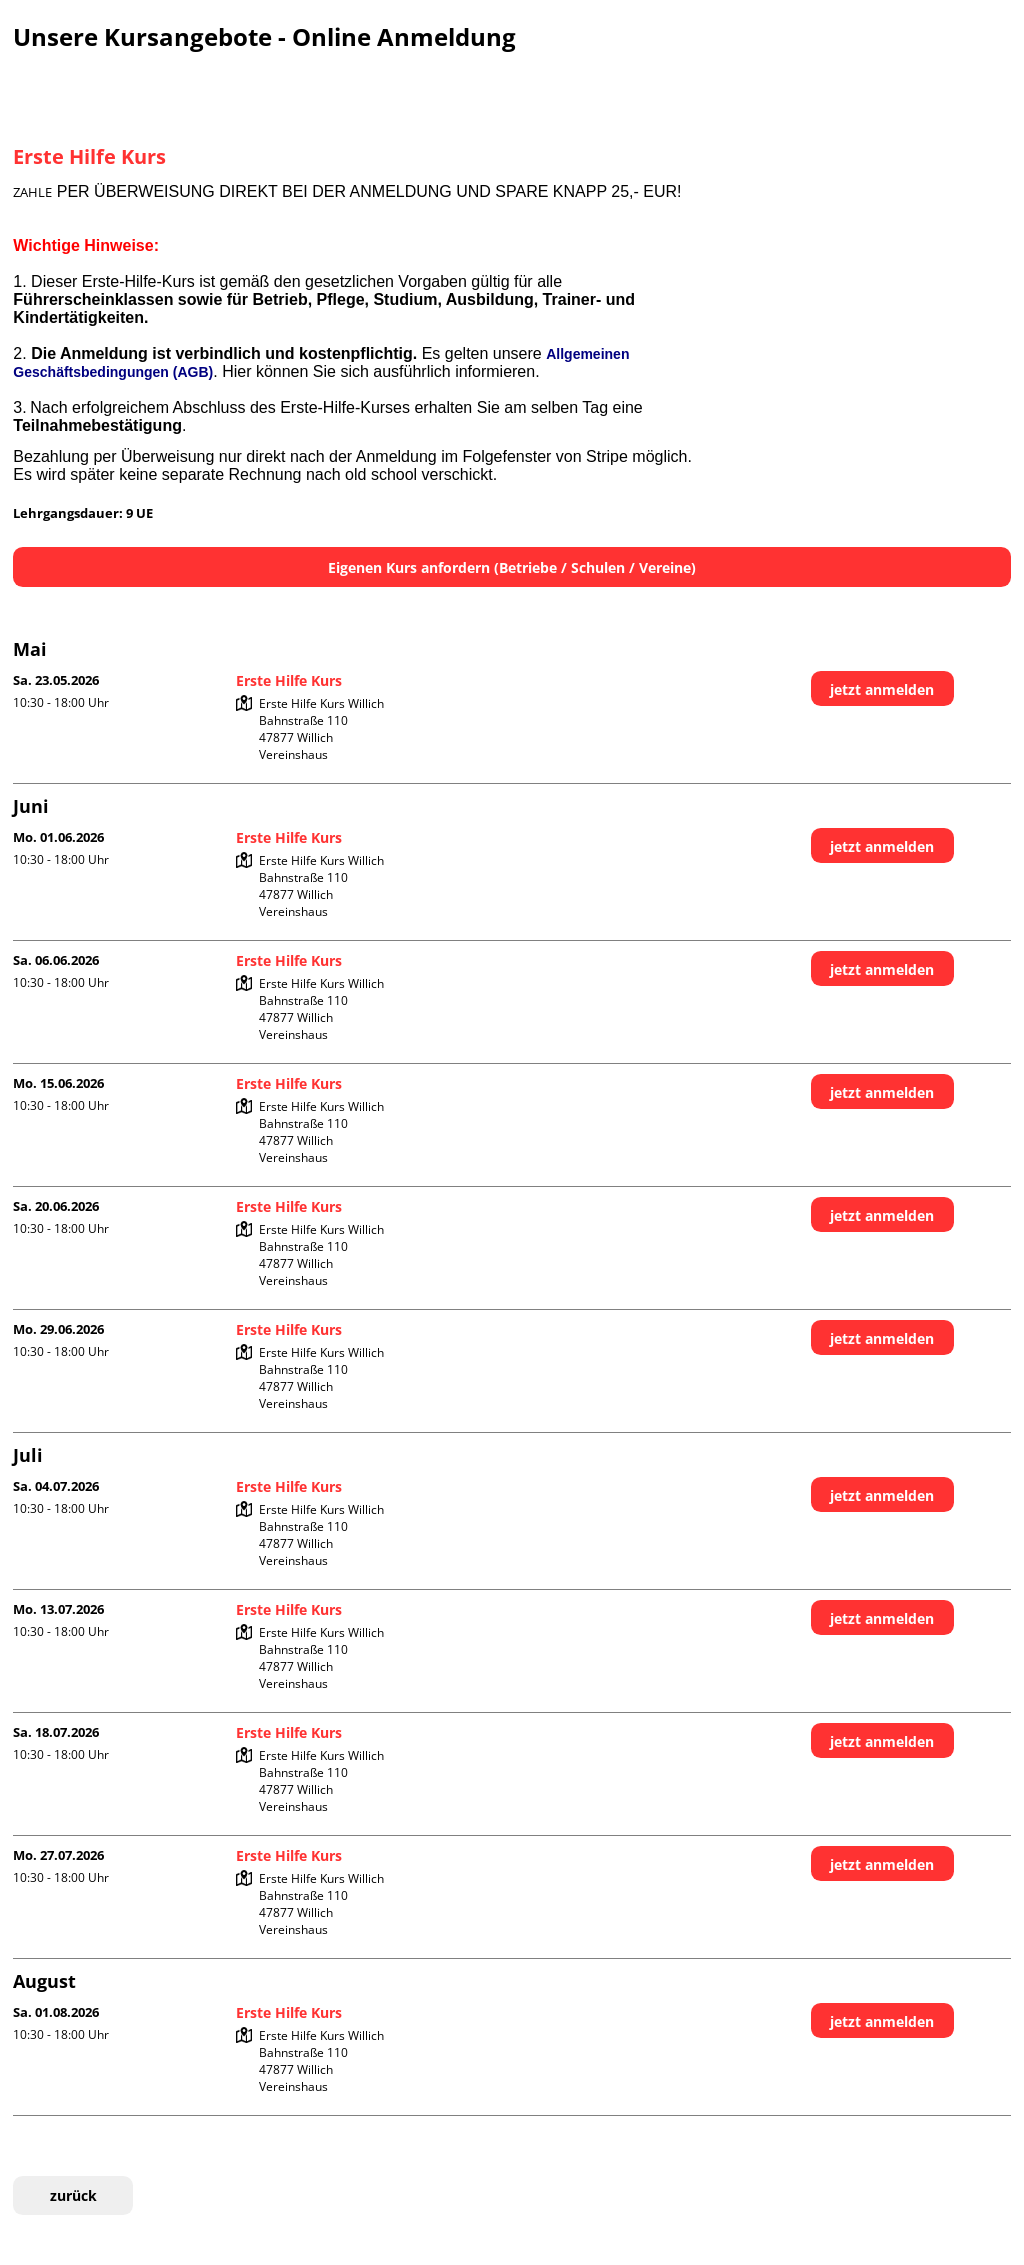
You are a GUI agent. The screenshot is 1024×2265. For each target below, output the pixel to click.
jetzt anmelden (882, 689)
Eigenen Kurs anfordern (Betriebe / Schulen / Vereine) (512, 567)
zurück (73, 2195)
